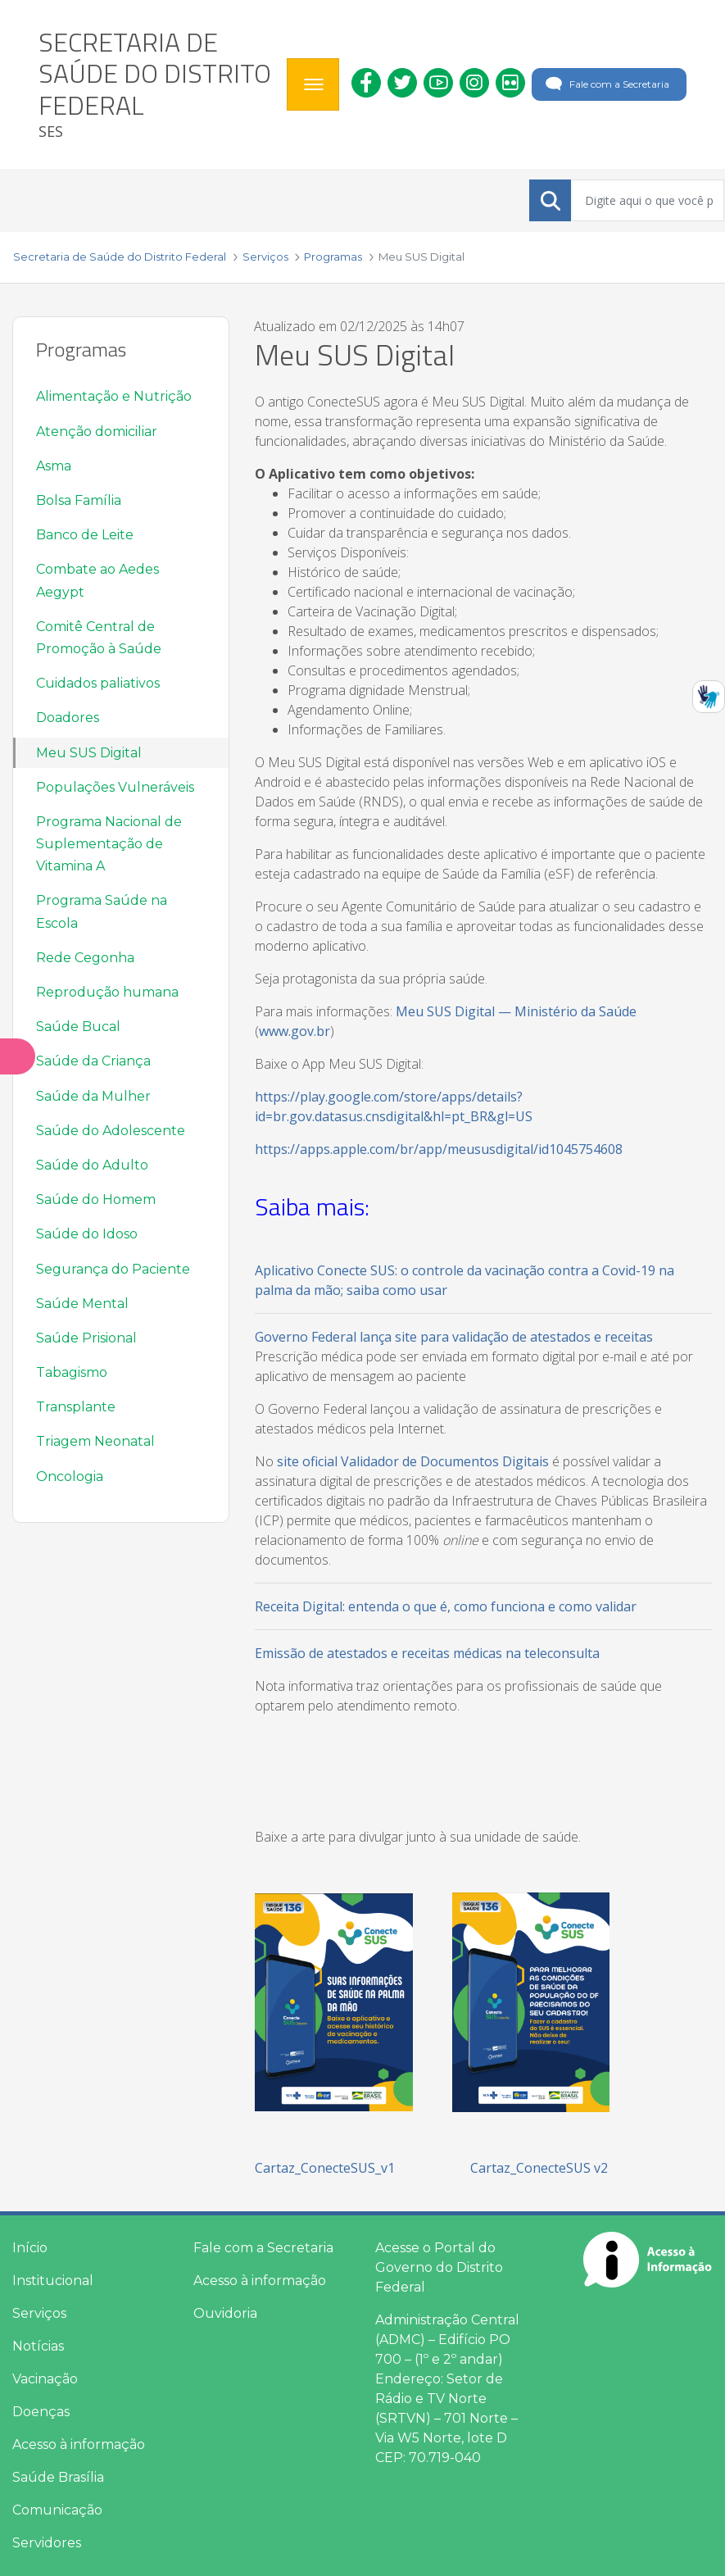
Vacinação (45, 2379)
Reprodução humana (107, 992)
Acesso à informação (78, 2444)
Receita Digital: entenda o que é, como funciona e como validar (446, 1606)
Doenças (41, 2411)
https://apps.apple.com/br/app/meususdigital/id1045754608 (439, 1149)
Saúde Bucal (78, 1026)
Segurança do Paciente (113, 1269)
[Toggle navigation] (313, 84)
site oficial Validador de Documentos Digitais (413, 1461)
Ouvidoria (225, 2313)
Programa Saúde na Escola (101, 911)
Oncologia (69, 1476)
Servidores (46, 2543)
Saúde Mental (82, 1303)
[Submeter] (550, 200)
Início (30, 2248)
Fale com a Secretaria (605, 84)
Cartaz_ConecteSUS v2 (539, 2168)
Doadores (67, 717)
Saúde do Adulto (92, 1165)
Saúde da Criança (93, 1061)
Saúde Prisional (86, 1338)
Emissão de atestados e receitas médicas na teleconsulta (427, 1653)
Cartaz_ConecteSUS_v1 (325, 2168)
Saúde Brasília (58, 2477)
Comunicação (57, 2510)
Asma (53, 466)
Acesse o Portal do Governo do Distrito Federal (439, 2267)
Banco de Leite (85, 535)
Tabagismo (71, 1372)
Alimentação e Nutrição (114, 396)
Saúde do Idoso (87, 1234)
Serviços (39, 2313)
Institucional (52, 2280)
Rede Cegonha (85, 957)
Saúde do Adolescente (110, 1130)
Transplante (76, 1407)
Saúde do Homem (96, 1199)
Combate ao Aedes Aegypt (97, 580)
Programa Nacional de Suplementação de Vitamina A (109, 844)
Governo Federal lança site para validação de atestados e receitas (454, 1337)
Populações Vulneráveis (115, 787)
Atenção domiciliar (96, 431)
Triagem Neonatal (95, 1441)
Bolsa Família (78, 500)
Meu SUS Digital (89, 753)
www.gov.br (294, 1031)
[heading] (156, 84)
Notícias (38, 2346)
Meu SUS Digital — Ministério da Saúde (516, 1011)
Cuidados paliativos (98, 683)
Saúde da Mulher (93, 1096)
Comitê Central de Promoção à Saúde (98, 637)
